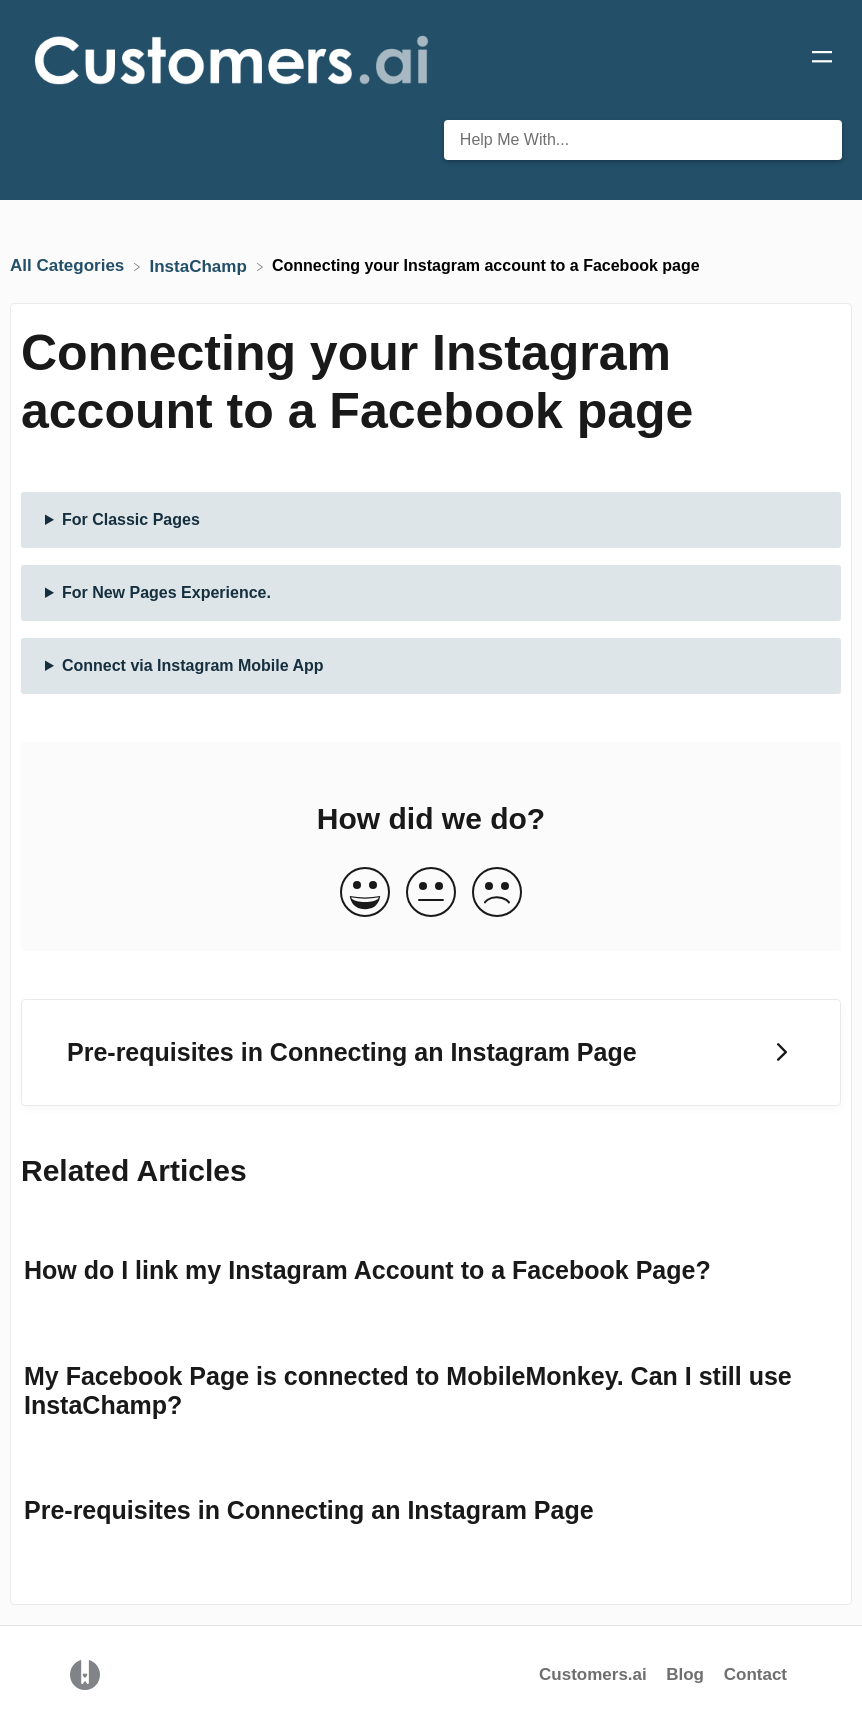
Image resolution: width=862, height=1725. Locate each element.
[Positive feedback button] (365, 893)
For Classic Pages (131, 519)
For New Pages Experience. (166, 592)
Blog (687, 1674)
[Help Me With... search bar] (643, 140)
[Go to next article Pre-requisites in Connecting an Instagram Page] (431, 1053)
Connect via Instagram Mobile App (193, 665)
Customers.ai (593, 1674)
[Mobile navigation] (822, 60)
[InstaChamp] (201, 265)
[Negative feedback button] (497, 893)
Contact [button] (755, 1674)
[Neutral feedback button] (431, 893)
